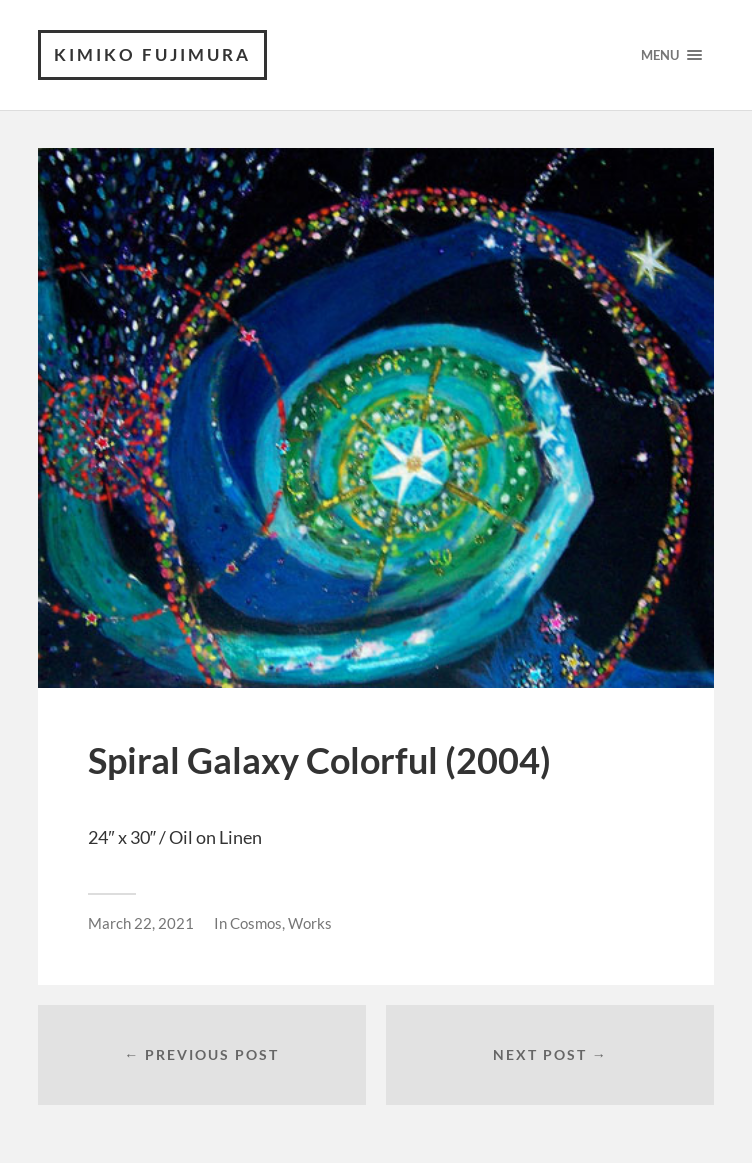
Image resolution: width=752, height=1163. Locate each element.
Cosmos (256, 923)
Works (310, 923)
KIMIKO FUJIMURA (152, 54)
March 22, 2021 (141, 923)
